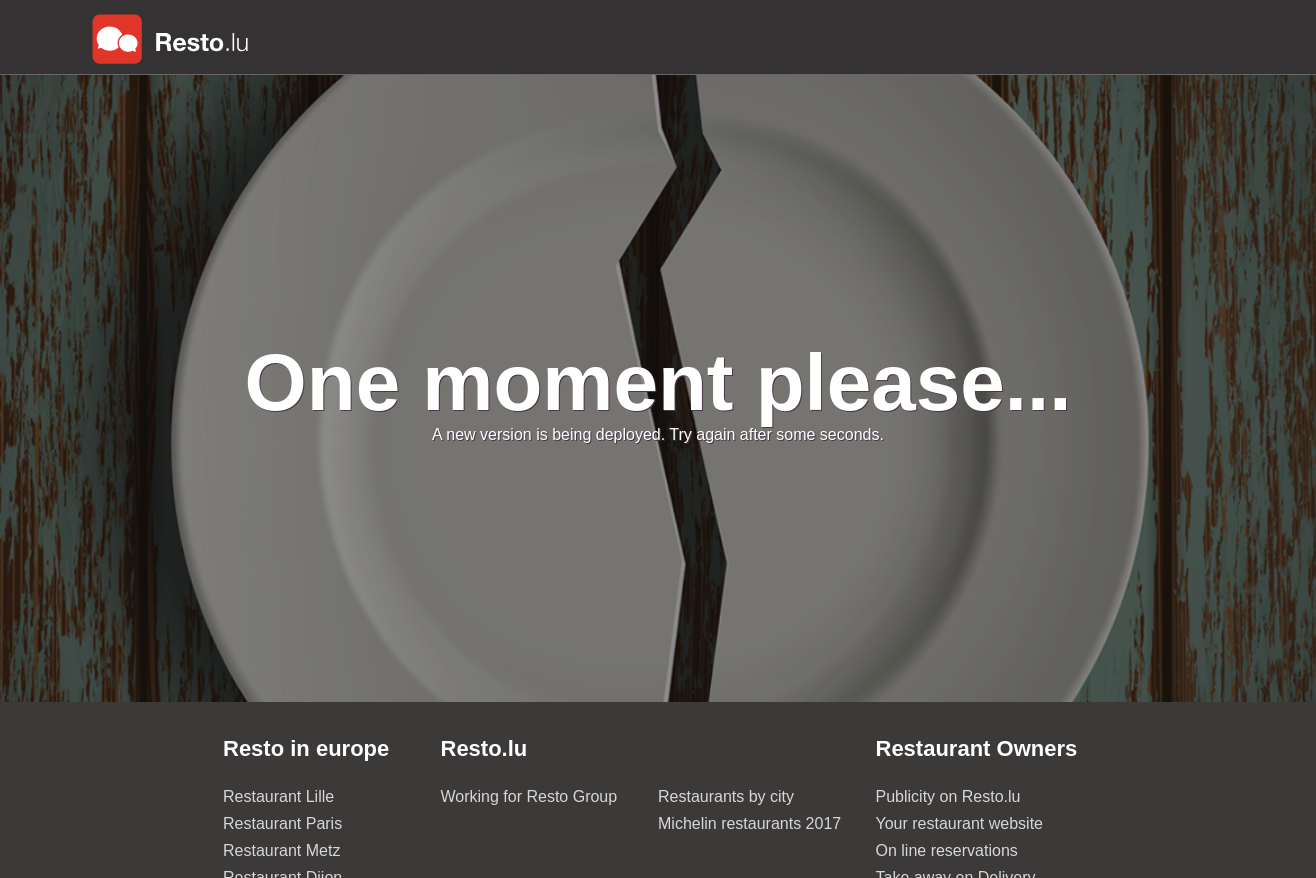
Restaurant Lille (278, 796)
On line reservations (947, 850)
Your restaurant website (960, 823)
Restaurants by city (726, 796)
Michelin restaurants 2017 (749, 823)
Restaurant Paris (282, 823)
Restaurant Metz (281, 850)
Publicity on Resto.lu (948, 796)
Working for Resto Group (529, 796)
